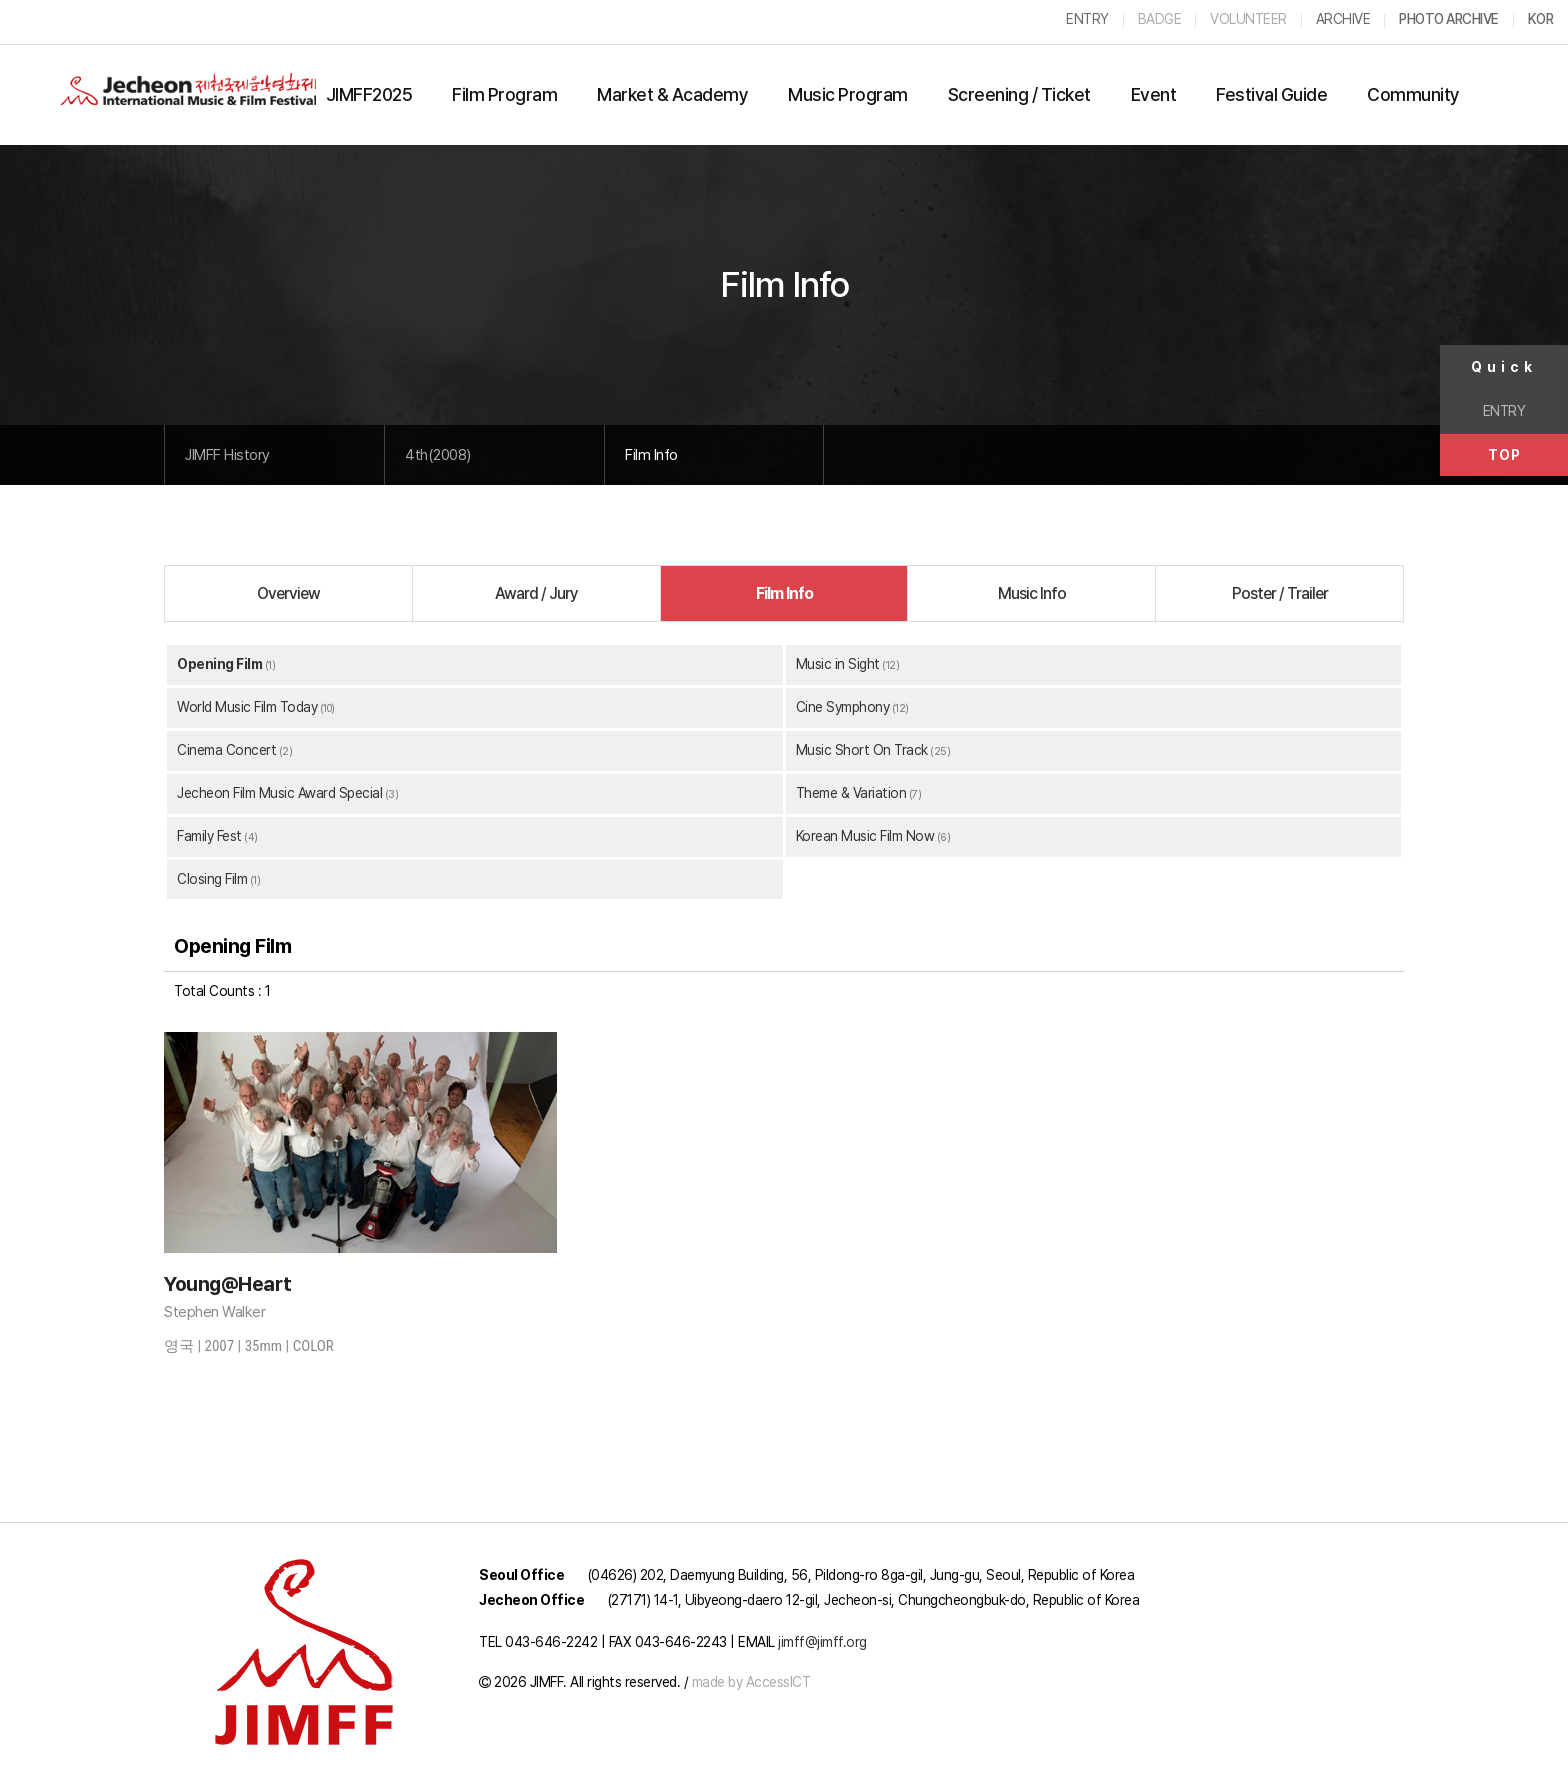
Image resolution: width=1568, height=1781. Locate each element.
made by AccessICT (751, 1682)
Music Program (848, 94)
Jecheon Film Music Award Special (279, 793)
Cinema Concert (226, 750)
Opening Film (219, 664)
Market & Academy (672, 94)
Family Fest (209, 836)
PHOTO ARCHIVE (1449, 19)
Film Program (504, 94)
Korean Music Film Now (865, 836)
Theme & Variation (851, 793)
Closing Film (212, 879)
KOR (1541, 19)
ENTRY (1504, 411)
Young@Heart (228, 1284)
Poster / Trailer (1280, 593)
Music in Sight (838, 664)
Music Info (1032, 593)
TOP (1504, 455)
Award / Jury (536, 593)
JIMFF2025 (369, 94)
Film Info (651, 455)
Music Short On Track (862, 750)
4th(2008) (438, 455)
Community (1413, 94)
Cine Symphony (843, 707)
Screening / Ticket (1019, 94)
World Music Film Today (247, 707)
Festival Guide (1271, 94)
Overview (288, 593)
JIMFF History (227, 455)
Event (1154, 94)
